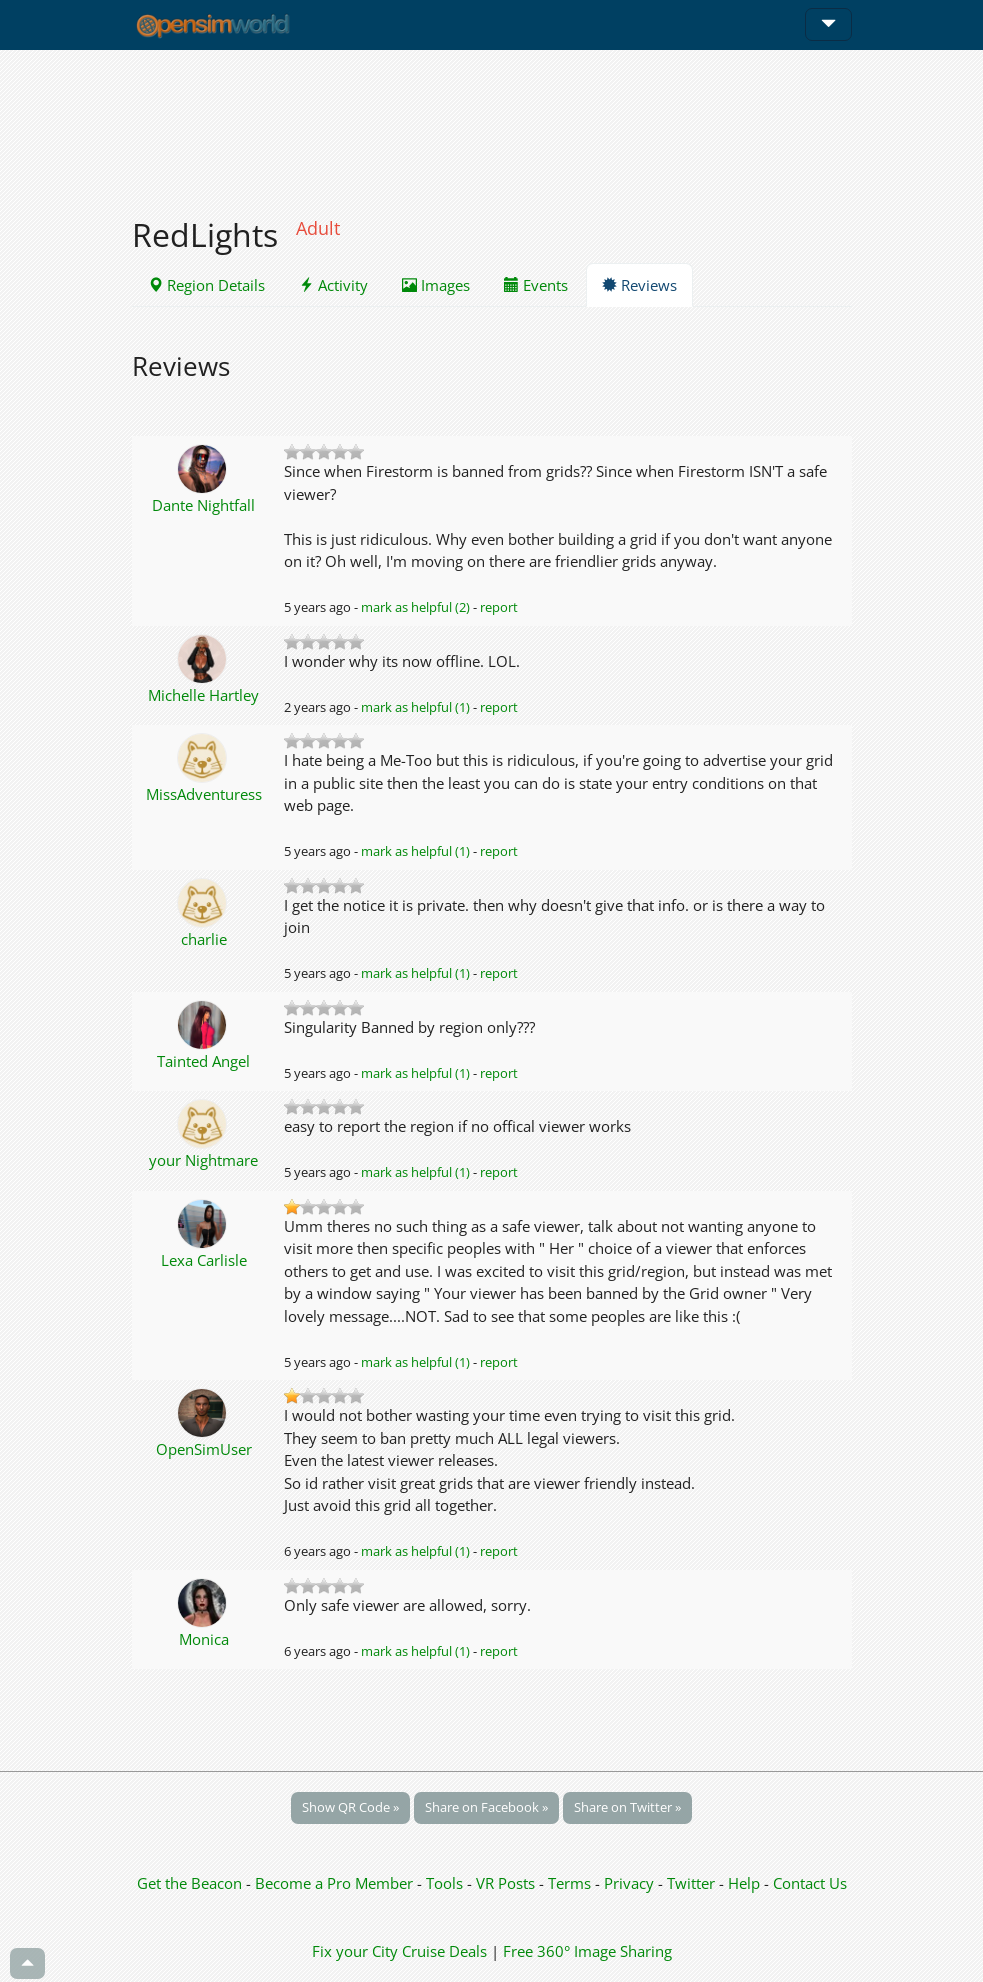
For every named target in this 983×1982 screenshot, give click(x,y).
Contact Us (810, 1883)
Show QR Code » (350, 1807)
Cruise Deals (444, 1951)
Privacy (629, 1883)
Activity (333, 285)
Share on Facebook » (486, 1807)
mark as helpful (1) (415, 707)
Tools (446, 1883)
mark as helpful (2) (415, 607)
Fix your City (355, 1951)
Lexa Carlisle (204, 1260)
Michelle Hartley (203, 695)
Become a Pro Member (336, 1883)
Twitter (691, 1883)
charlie (204, 939)
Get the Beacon (189, 1883)
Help (744, 1883)
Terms (571, 1883)
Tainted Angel (203, 1061)
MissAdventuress (204, 794)
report (499, 607)
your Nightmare (203, 1160)
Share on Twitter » (627, 1807)
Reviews (639, 285)
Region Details (206, 285)
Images (436, 285)
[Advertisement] (492, 122)
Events (536, 285)
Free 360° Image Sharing (587, 1951)
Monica (204, 1639)
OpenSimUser (204, 1449)
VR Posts (507, 1883)
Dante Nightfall (203, 505)
